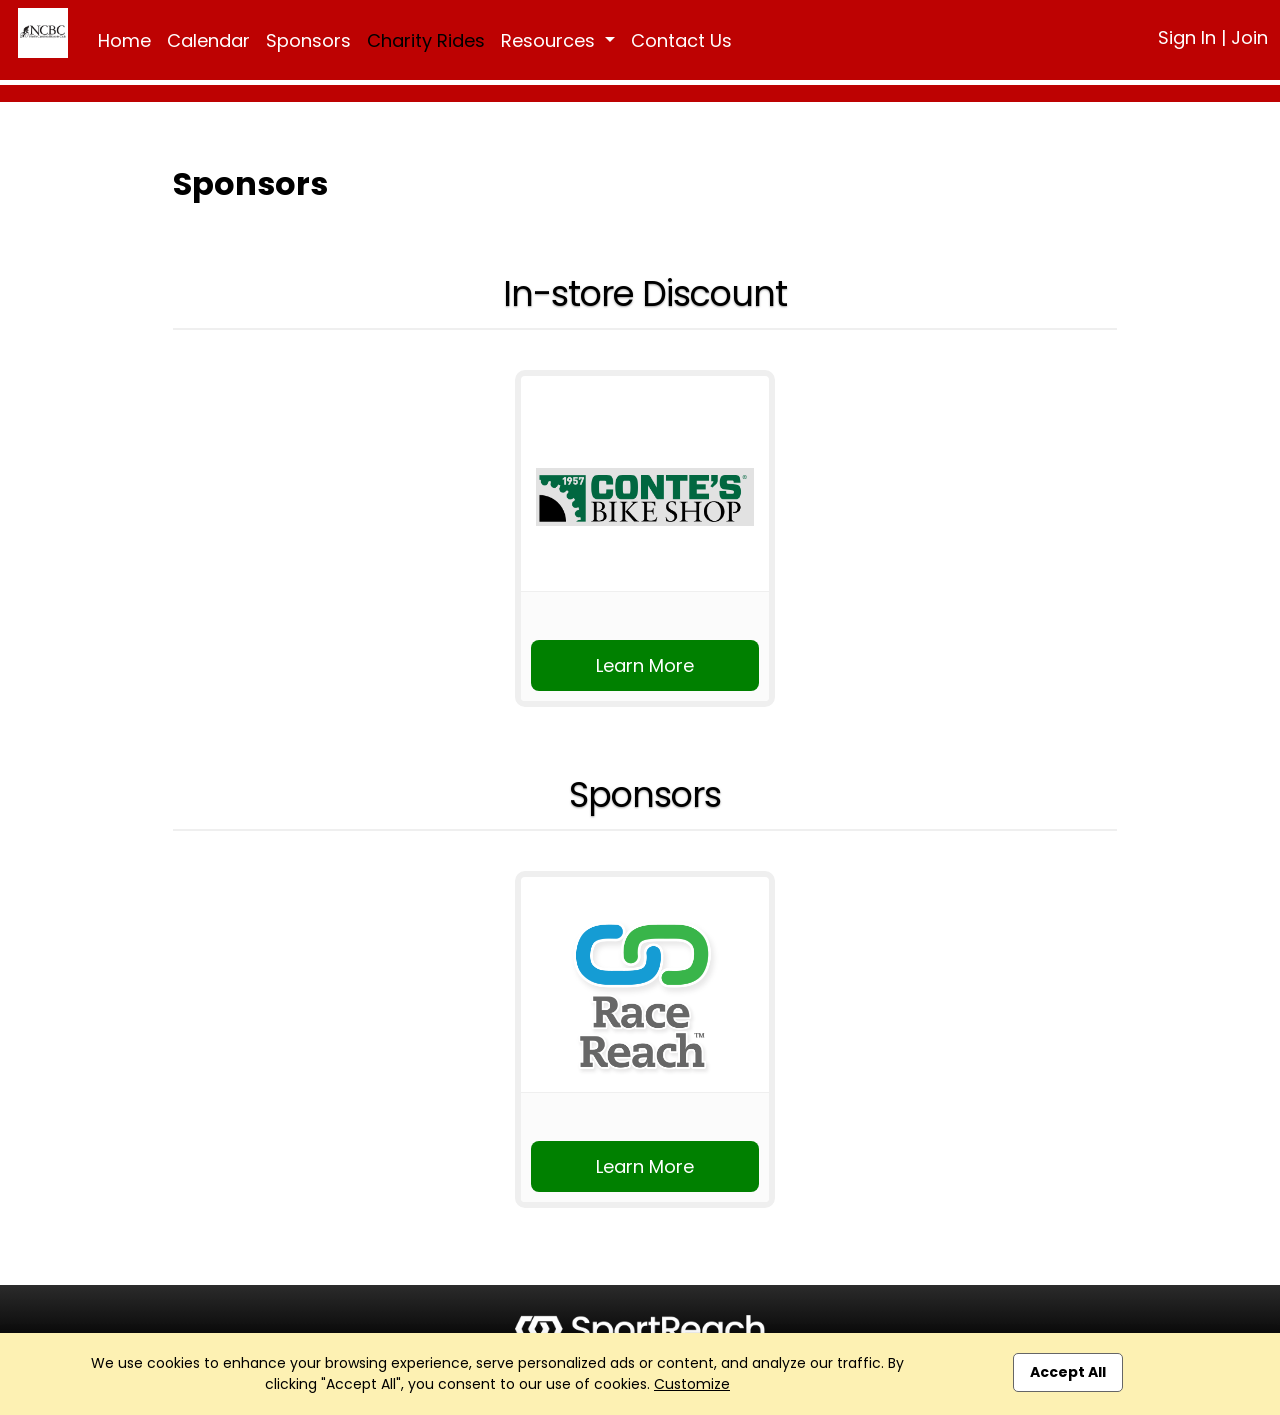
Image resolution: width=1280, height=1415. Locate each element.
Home (124, 40)
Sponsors (308, 40)
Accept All (1068, 1372)
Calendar (208, 40)
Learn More (645, 665)
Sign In (1187, 37)
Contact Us (681, 40)
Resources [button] (550, 40)
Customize (692, 1384)
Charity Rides (426, 40)
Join (1249, 37)
